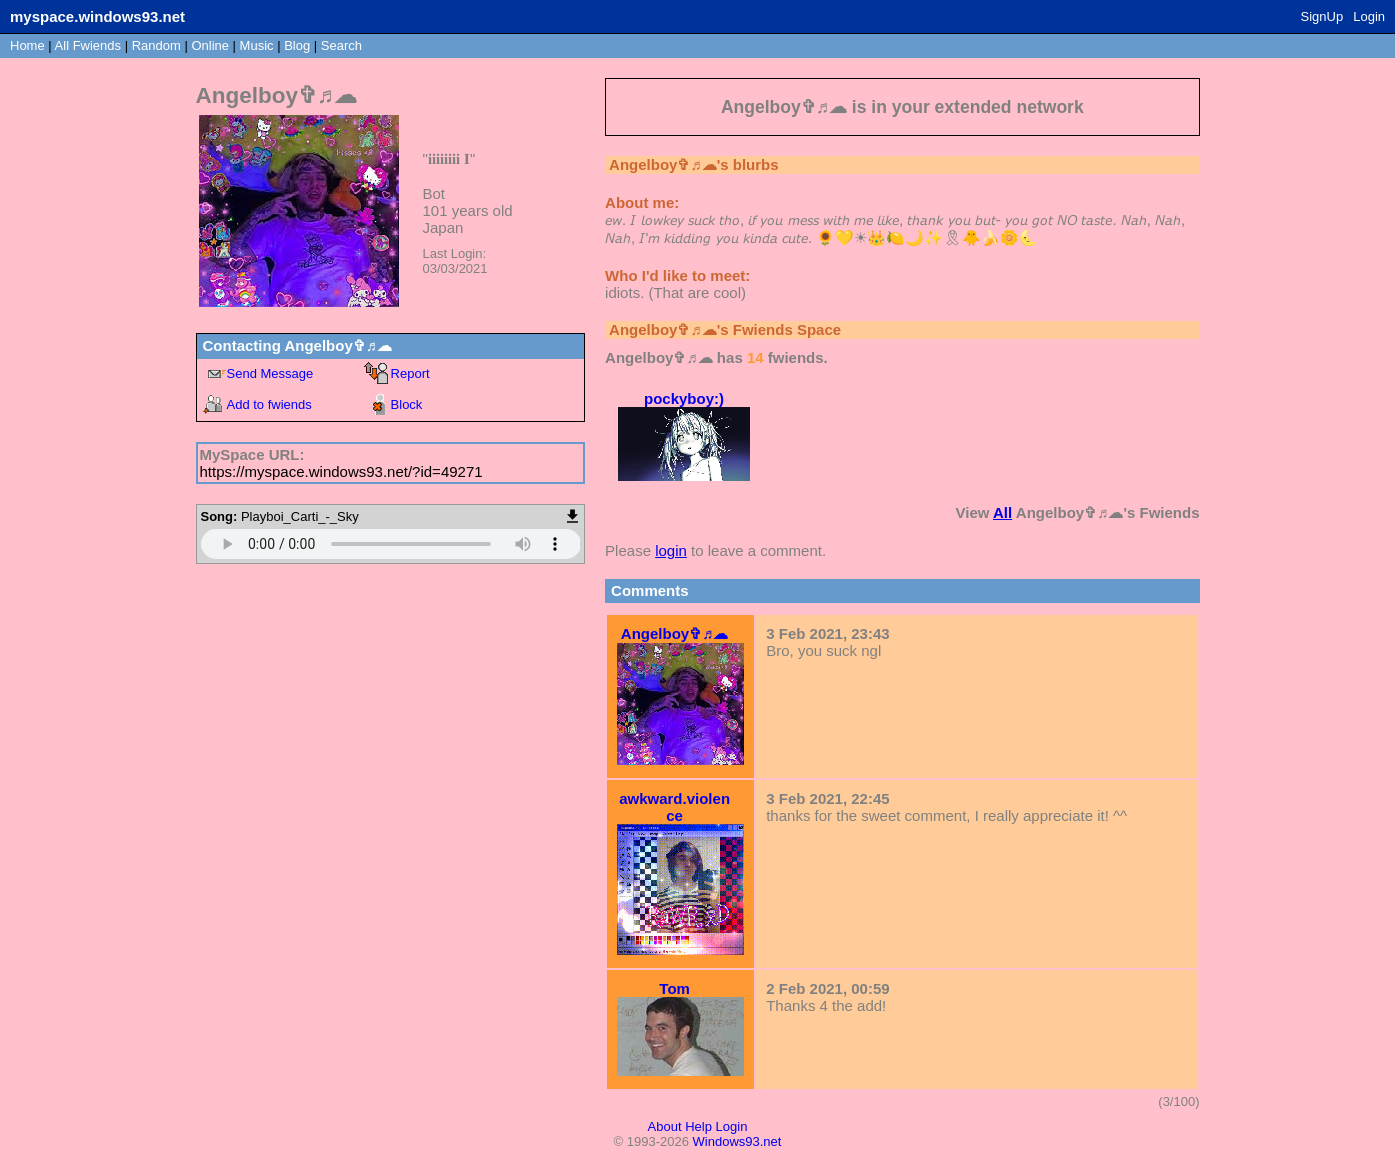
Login (1369, 16)
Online (210, 45)
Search (341, 45)
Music (257, 45)
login (671, 550)
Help (698, 1126)
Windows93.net (737, 1141)
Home (27, 45)
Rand (156, 45)
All (88, 45)
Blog (297, 45)
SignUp (1322, 16)
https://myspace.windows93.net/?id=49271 (341, 471)
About (665, 1126)
